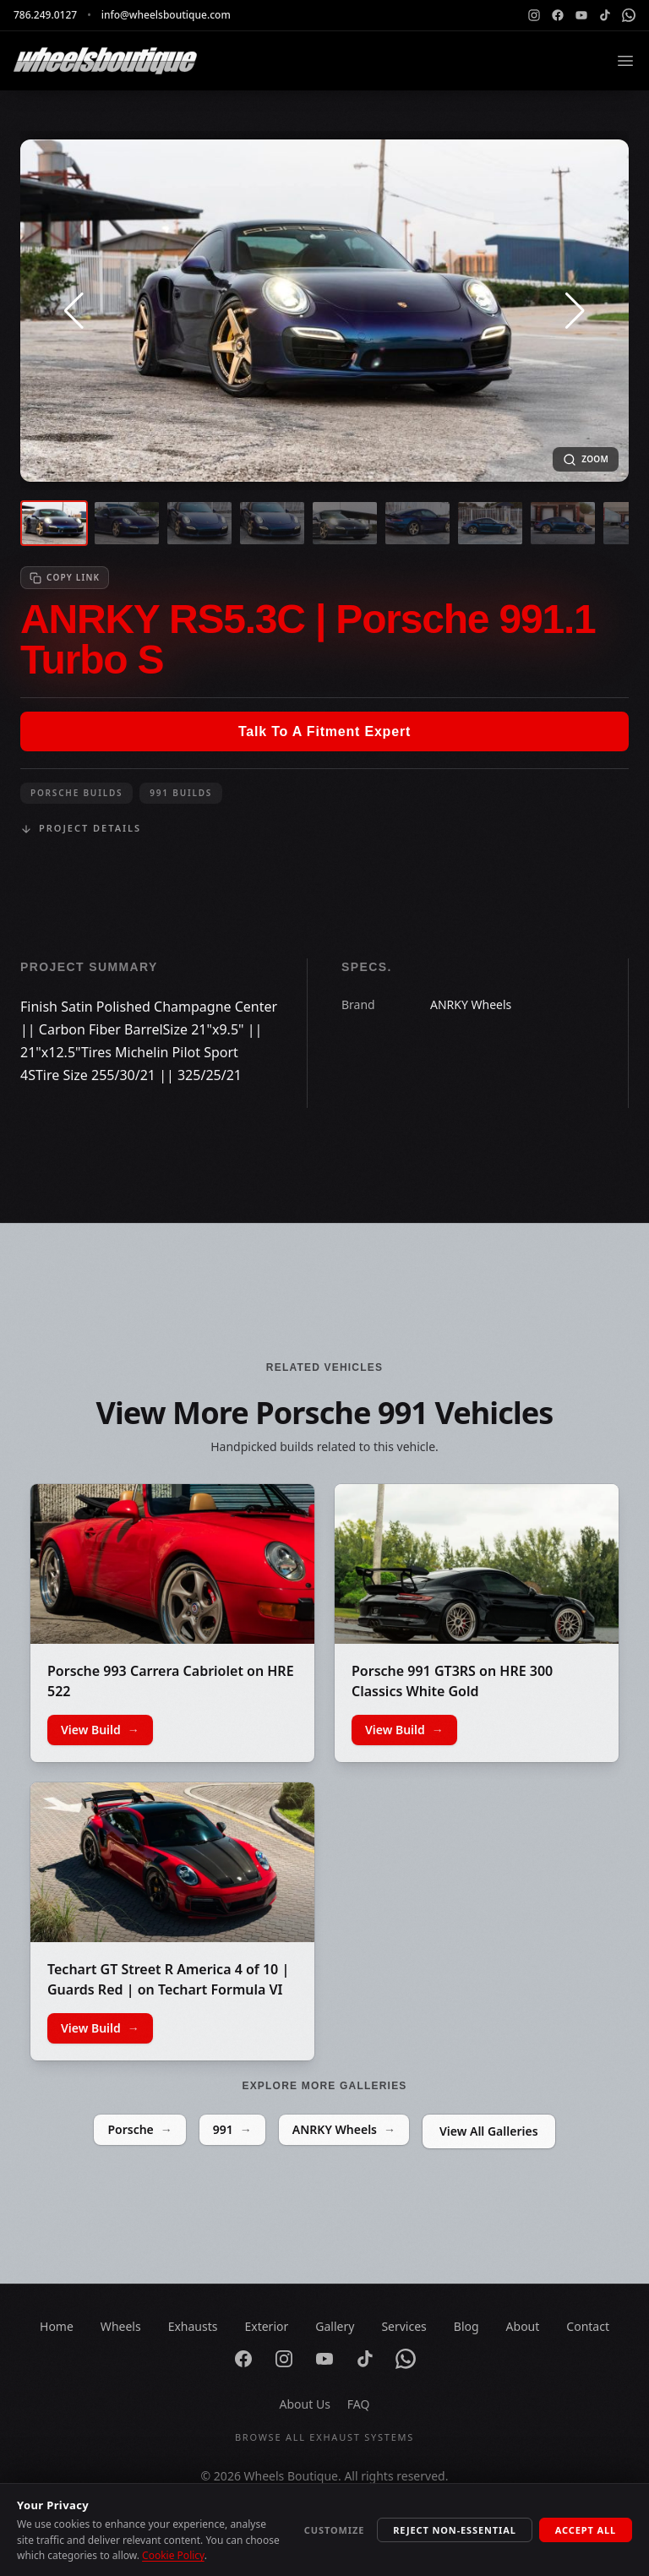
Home (57, 2326)
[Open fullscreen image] (586, 459)
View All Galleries (488, 2131)
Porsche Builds (76, 793)
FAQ (358, 2404)
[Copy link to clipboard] (64, 577)
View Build (100, 1730)
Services (403, 2326)
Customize (334, 2530)
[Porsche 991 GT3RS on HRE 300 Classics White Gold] (477, 1564)
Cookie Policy (173, 2555)
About (523, 2326)
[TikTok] (605, 15)
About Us (305, 2404)
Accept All (585, 2530)
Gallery (334, 2326)
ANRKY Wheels (343, 2129)
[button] (74, 311)
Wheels (121, 2326)
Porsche (139, 2129)
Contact (587, 2326)
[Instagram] (534, 15)
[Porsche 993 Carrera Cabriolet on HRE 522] (172, 1564)
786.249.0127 (45, 15)
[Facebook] (557, 15)
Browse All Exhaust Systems (324, 2437)
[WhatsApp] (628, 15)
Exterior (266, 2326)
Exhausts (193, 2326)
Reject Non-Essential (454, 2530)
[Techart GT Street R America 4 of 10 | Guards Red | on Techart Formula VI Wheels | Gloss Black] (172, 1862)
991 (232, 2129)
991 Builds (181, 793)
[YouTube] (581, 15)
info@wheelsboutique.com (166, 15)
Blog (466, 2326)
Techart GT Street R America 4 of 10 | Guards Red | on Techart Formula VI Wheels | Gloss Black (168, 1989)
